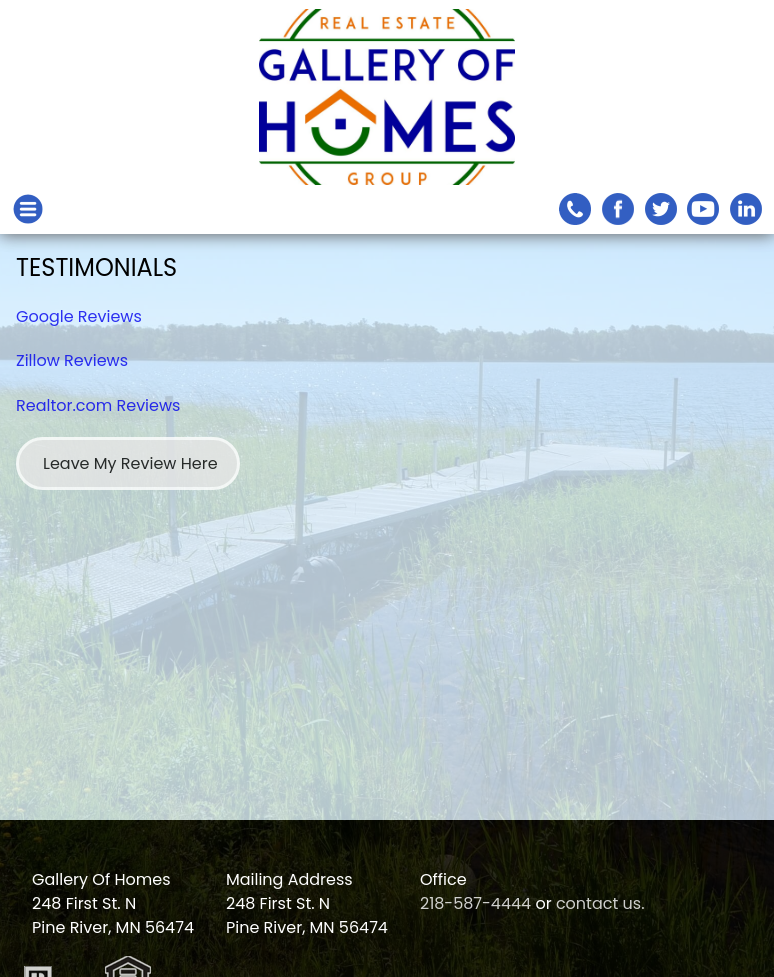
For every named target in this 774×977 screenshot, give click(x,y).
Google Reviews (79, 316)
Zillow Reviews (72, 360)
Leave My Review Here (130, 463)
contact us (598, 903)
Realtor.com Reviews (98, 405)
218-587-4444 (475, 903)
